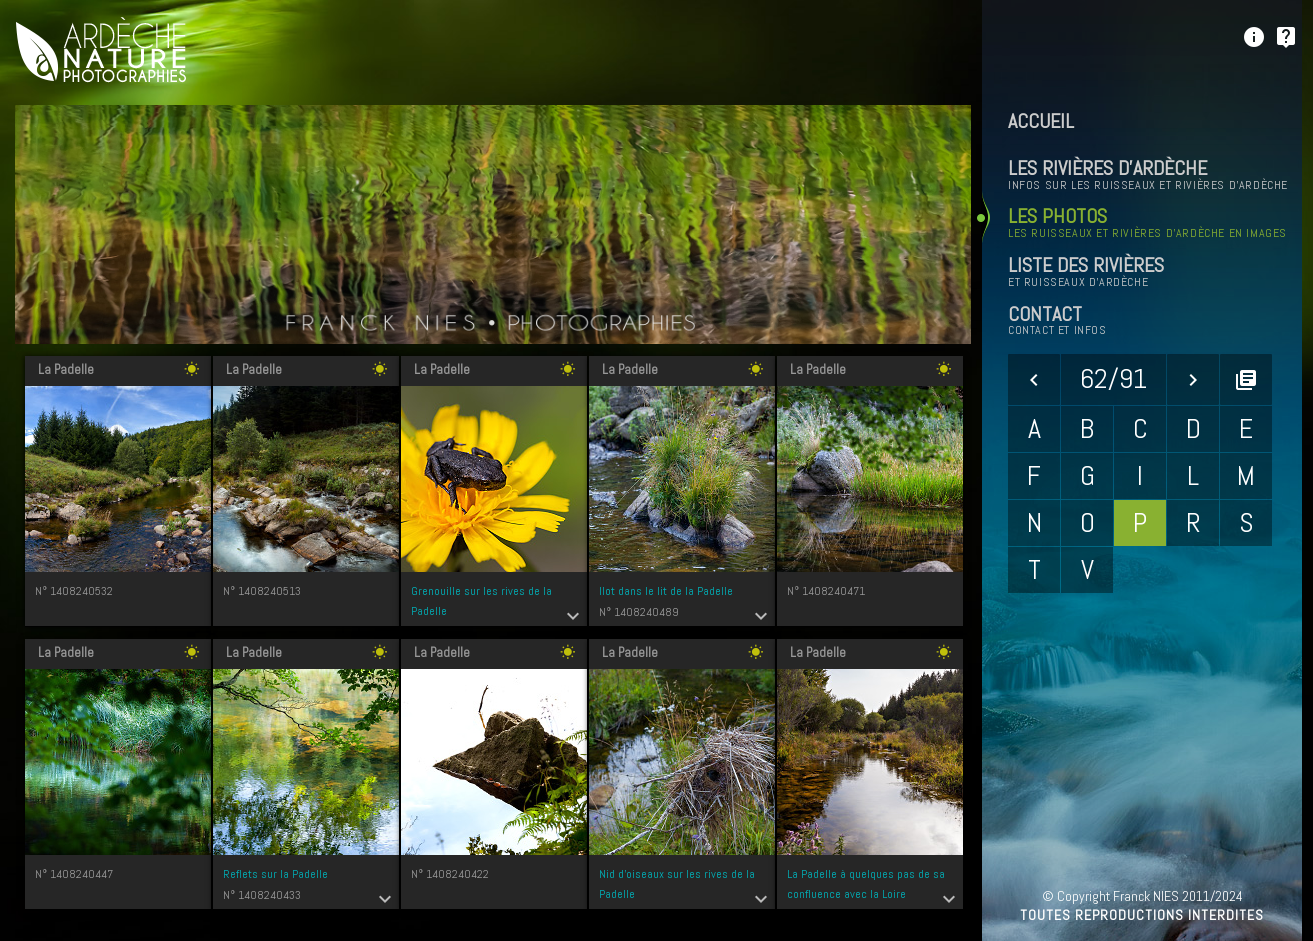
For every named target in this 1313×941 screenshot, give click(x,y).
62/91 (1113, 378)
